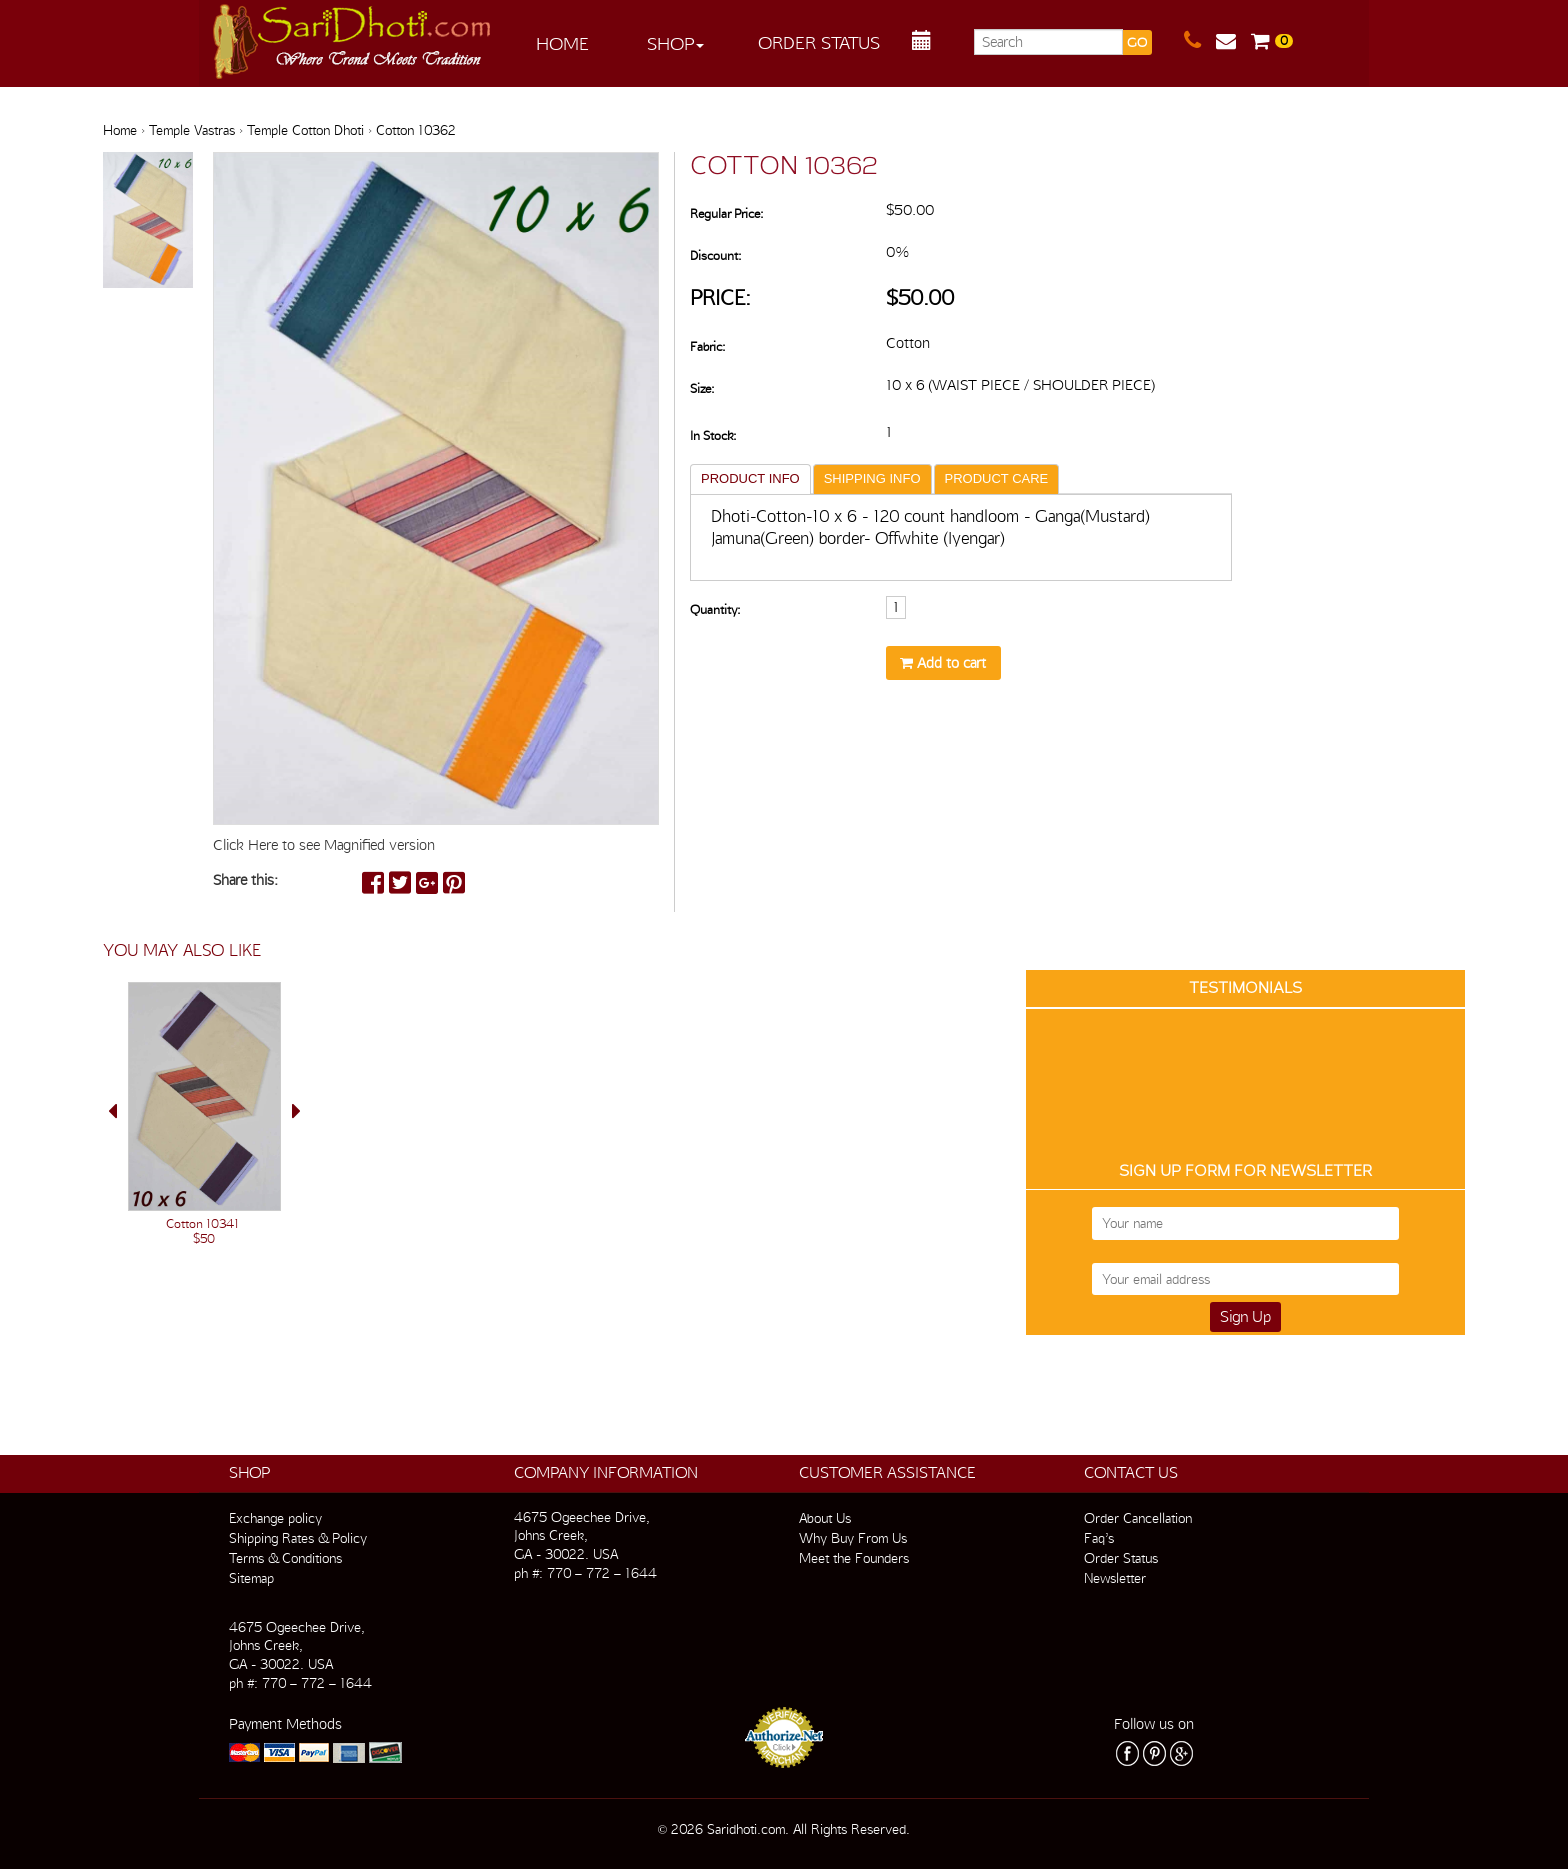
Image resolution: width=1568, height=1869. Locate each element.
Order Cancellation (1138, 1518)
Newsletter (1115, 1578)
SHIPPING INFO (872, 478)
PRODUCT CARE (997, 478)
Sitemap (251, 1578)
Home (562, 43)
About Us (825, 1518)
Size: (702, 388)
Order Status (819, 42)
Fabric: (707, 346)
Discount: (715, 255)
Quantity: (715, 609)
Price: (720, 297)
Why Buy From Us (853, 1538)
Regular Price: (726, 213)
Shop (675, 43)
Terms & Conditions (285, 1558)
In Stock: (713, 435)
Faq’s (1099, 1538)
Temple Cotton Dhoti (305, 130)
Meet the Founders (854, 1558)
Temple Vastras (192, 130)
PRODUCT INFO (750, 478)
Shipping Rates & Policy (298, 1538)
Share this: (245, 880)
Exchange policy (275, 1518)
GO (1137, 42)
